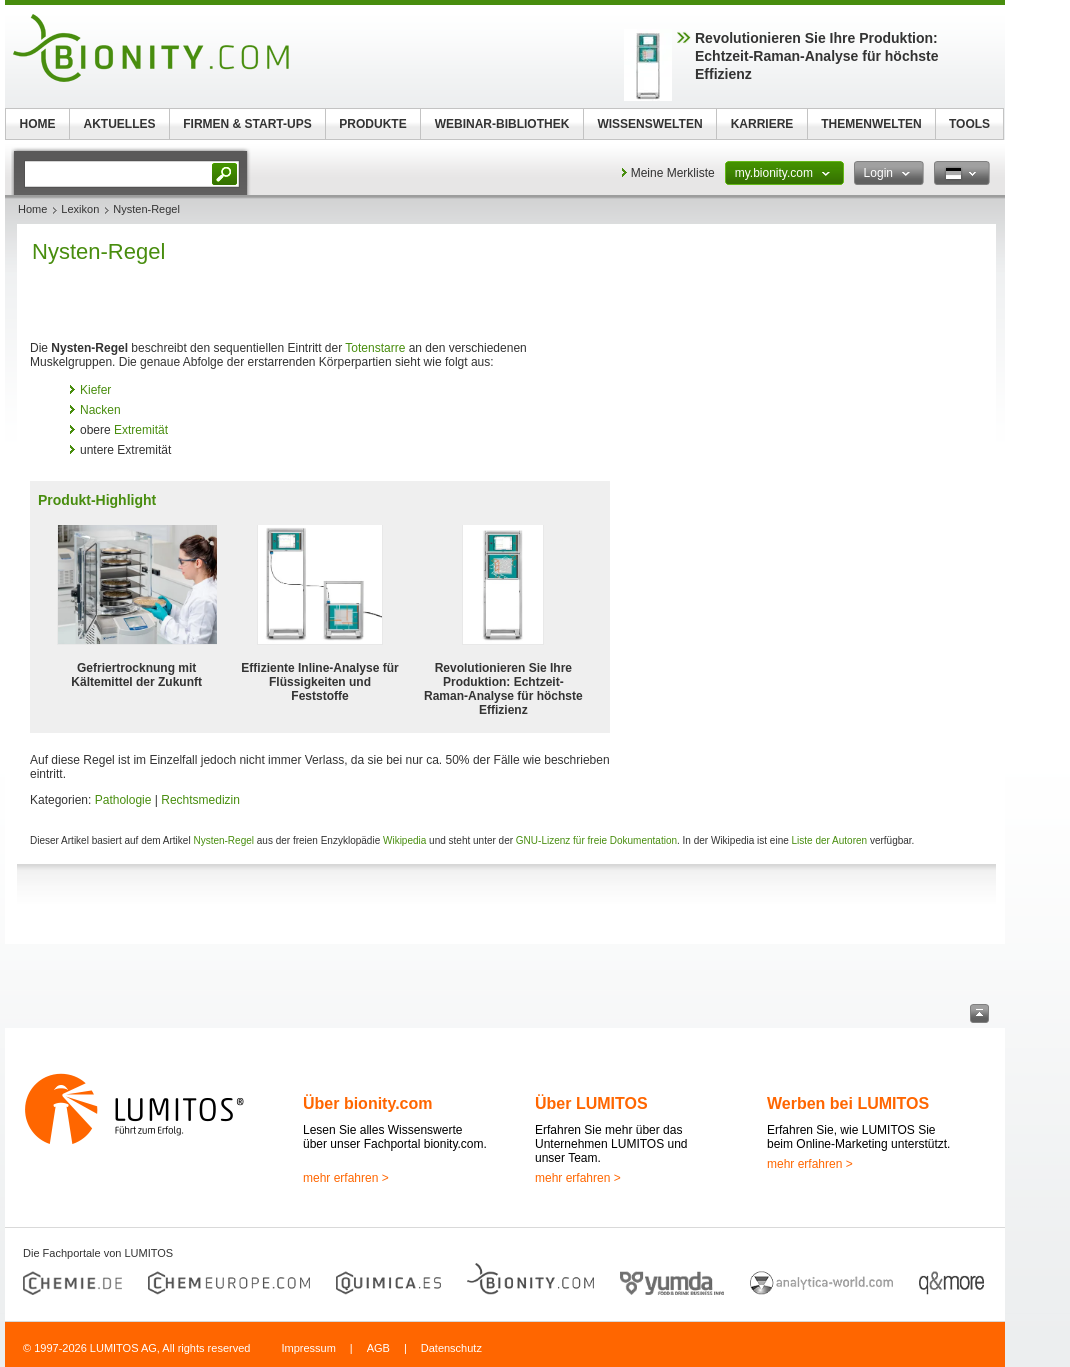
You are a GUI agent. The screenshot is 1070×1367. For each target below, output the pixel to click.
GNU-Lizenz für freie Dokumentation (596, 840)
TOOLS (969, 124)
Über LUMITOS (591, 1103)
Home (32, 209)
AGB (378, 1348)
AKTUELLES (120, 124)
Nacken (100, 410)
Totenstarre (375, 348)
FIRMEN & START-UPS (247, 124)
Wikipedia (404, 840)
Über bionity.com (368, 1103)
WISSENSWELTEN (649, 124)
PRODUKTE (372, 124)
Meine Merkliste (673, 173)
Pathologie (123, 800)
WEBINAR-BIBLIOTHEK (502, 124)
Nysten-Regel (223, 840)
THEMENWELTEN (871, 124)
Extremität (141, 430)
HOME (38, 124)
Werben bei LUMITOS (848, 1103)
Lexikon (80, 209)
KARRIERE (762, 124)
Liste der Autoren (830, 840)
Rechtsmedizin (200, 800)
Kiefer (95, 390)
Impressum (308, 1348)
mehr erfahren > (346, 1178)
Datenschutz (451, 1348)
